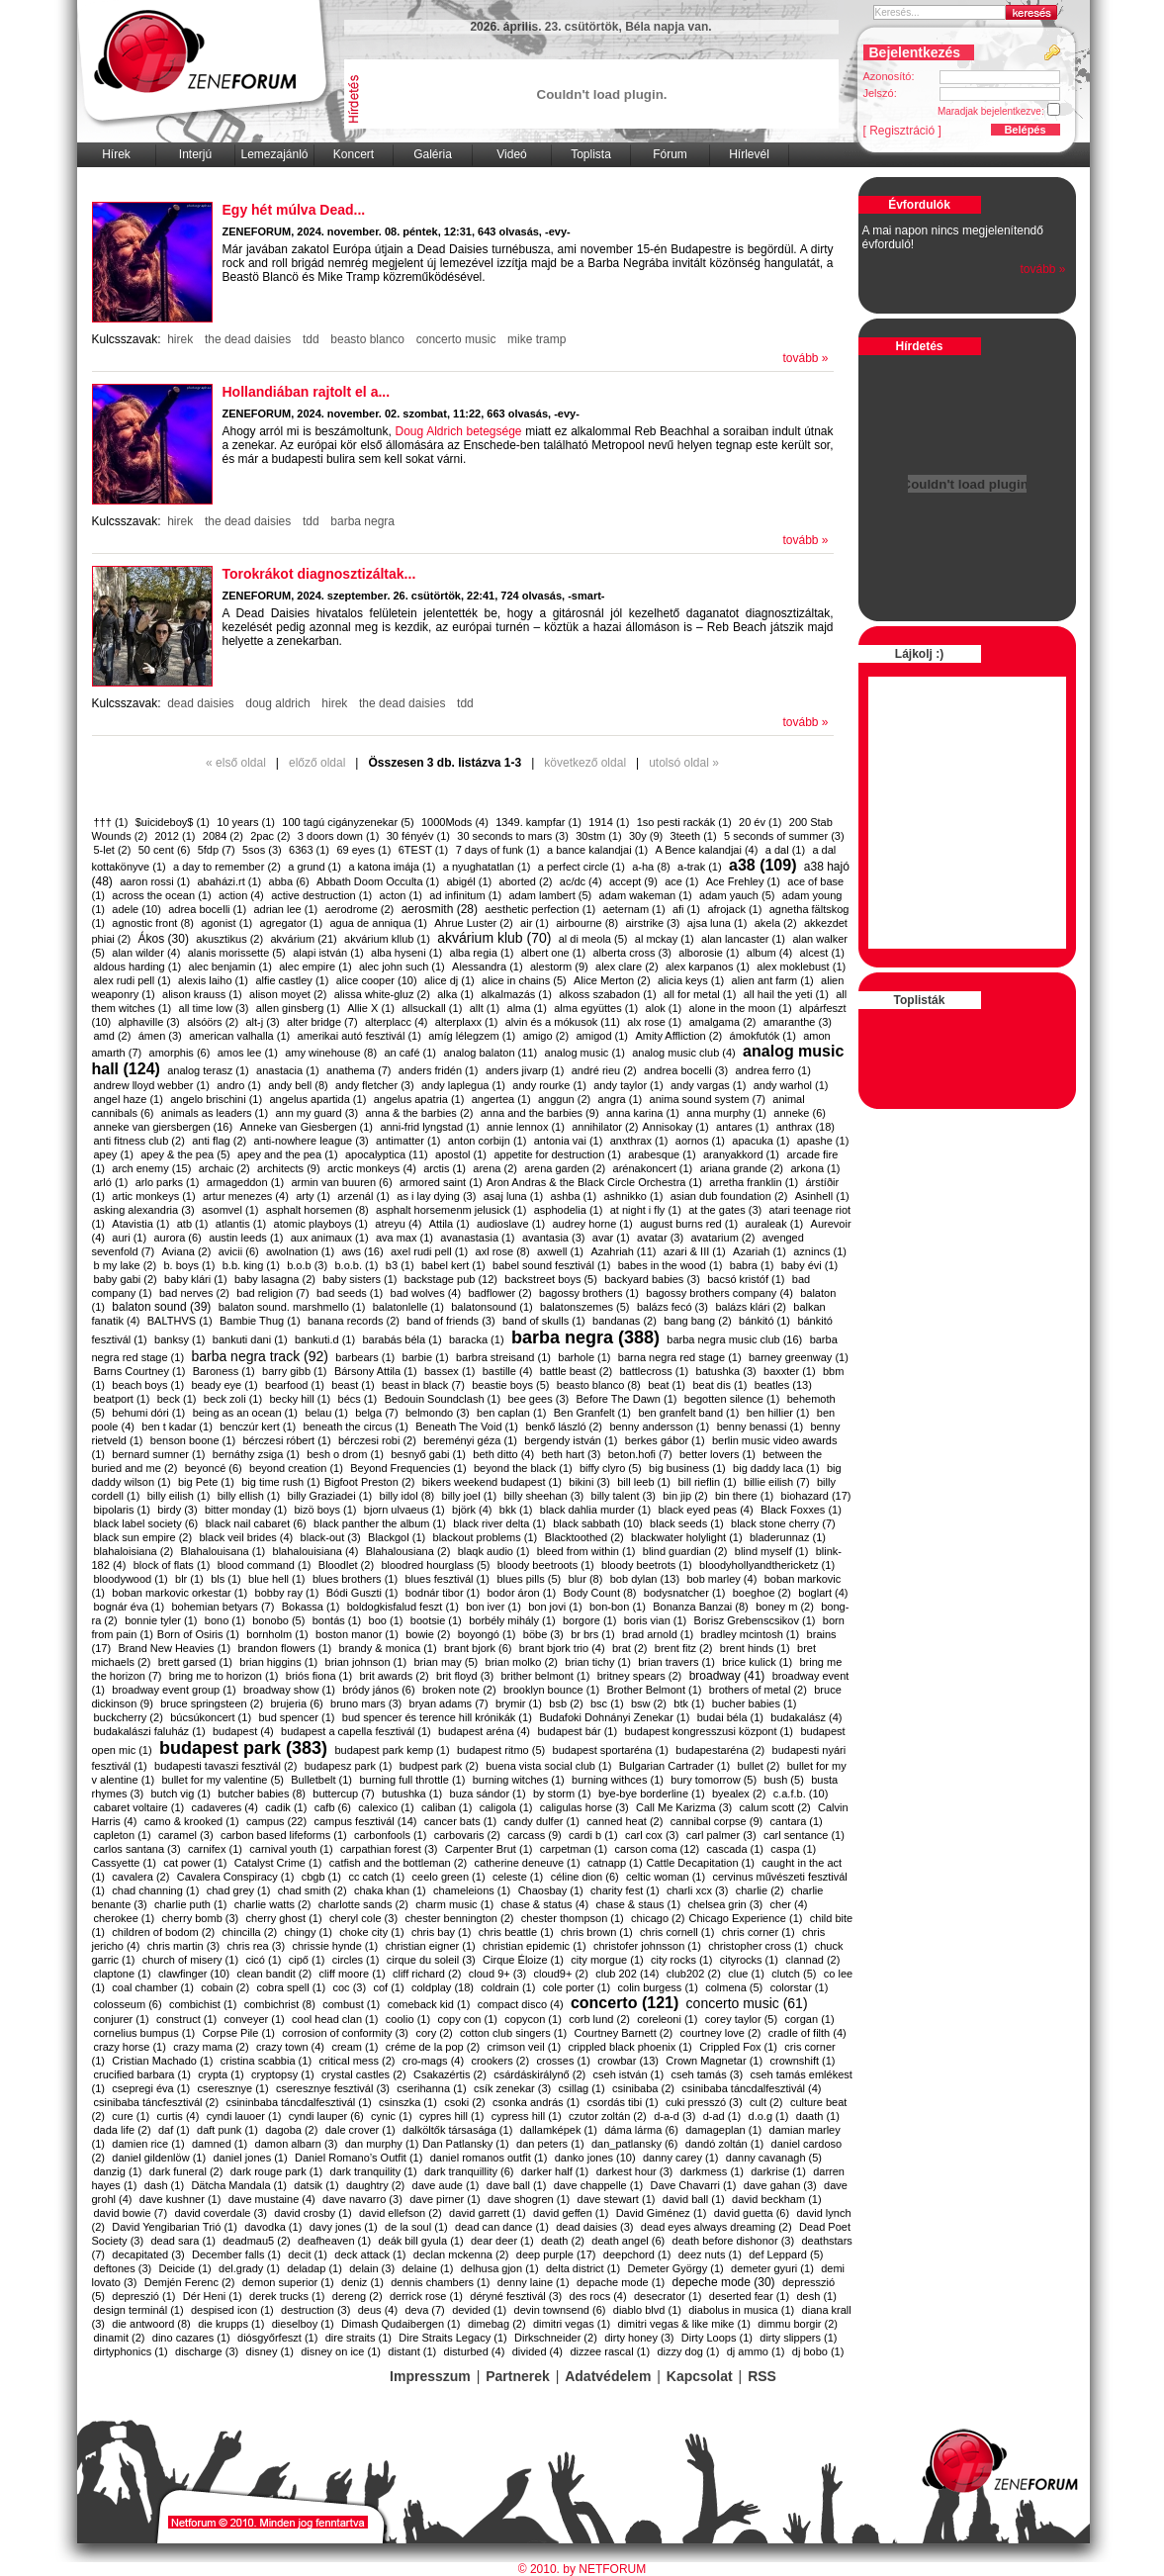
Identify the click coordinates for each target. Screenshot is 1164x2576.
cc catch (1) (376, 1877)
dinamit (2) (119, 2338)
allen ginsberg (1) (298, 1008)
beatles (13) (783, 1385)
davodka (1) (273, 2227)
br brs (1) (593, 1634)
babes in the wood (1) (670, 1265)
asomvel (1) (230, 1210)
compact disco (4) (521, 2004)
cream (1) (354, 2047)
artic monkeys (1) (153, 1196)
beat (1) (666, 1385)
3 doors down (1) (339, 836)
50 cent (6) (164, 850)
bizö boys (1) (326, 1510)
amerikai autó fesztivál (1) (359, 1036)
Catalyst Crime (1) (278, 1863)
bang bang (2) (698, 1321)
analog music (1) (585, 1052)
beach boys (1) (148, 1385)
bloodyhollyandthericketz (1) (767, 1565)
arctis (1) (444, 1168)
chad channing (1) (155, 1890)
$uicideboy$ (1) (172, 822)
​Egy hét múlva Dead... (294, 210)
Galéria (432, 154)
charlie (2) (760, 1890)
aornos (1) (700, 1141)
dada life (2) (122, 2130)
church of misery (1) (190, 1960)
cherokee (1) (124, 1918)
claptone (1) (122, 1973)
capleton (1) (122, 1835)
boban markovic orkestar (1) (179, 1593)
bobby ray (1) (287, 1593)
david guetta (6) (751, 2213)
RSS (762, 2376)
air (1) (534, 923)
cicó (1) (263, 1960)
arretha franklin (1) (753, 1182)
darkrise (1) (778, 2171)
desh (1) (816, 2296)
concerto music (455, 339)
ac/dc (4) (581, 881)
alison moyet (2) (287, 994)
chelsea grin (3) (724, 1904)
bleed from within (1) (586, 1551)
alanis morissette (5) (237, 953)
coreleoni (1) (667, 2019)
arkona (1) (815, 1168)
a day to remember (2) (227, 867)
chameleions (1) (471, 1890)
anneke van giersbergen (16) (163, 1127)
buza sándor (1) (488, 1793)
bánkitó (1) (764, 1321)
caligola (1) (506, 1807)
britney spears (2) (639, 1676)
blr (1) (189, 1579)
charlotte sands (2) (363, 1904)
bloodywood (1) (131, 1579)
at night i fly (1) (645, 1210)
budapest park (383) (243, 1748)
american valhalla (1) (239, 1036)
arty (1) (313, 1196)
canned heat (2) (624, 1821)
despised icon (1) (232, 2310)
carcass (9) (534, 1835)
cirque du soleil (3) (431, 1960)
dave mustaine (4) (271, 2199)
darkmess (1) (712, 2171)
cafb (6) (332, 1807)
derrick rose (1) (426, 2296)
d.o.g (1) (769, 2116)
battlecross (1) (654, 1371)
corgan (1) (809, 2019)
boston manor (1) (357, 1634)
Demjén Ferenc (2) (189, 2282)
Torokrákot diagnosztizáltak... (319, 574)
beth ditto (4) (503, 1454)
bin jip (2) (685, 1496)
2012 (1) (175, 836)
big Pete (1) (206, 1482)
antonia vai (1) (568, 1141)
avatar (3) (660, 1237)
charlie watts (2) (273, 1904)
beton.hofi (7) (640, 1454)
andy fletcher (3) (374, 1085)
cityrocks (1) (749, 1960)
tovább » (805, 358)
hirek (180, 339)
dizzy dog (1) (688, 2351)
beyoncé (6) (213, 1468)
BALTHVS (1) (180, 1321)
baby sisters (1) (359, 1279)
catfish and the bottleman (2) (398, 1863)
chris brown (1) (597, 1932)
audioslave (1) (511, 1224)
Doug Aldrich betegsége (458, 431)
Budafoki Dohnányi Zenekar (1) (614, 1717)
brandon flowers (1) (284, 1648)
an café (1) (410, 1052)
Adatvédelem (608, 2376)
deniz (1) (362, 2282)
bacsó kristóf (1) (745, 1279)
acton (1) (401, 895)
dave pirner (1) (445, 2199)
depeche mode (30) (723, 2282)
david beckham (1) (777, 2199)
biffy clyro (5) (611, 1468)
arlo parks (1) (167, 1182)
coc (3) (350, 1987)
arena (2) (495, 1168)
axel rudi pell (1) (429, 1251)
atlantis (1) (241, 1224)
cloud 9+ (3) (497, 1973)
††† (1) (111, 822)
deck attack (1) (369, 2254)
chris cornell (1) (677, 1932)
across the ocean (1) (161, 895)
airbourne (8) (587, 923)
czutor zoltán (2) (608, 2116)
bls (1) (226, 1579)
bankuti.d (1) (325, 1339)
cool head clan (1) (335, 2019)
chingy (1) (308, 1932)
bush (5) (783, 1780)
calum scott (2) (775, 1807)
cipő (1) (307, 1960)
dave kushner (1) (180, 2199)
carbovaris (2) (467, 1835)
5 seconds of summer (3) (784, 836)
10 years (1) (246, 822)
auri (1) (129, 1237)
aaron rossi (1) (155, 881)
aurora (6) (177, 1237)
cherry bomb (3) (200, 1918)
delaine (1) (427, 2268)
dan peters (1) (549, 2144)
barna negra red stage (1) (680, 1357)
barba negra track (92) (259, 1356)
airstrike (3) (653, 923)
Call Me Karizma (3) (684, 1807)
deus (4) (378, 2310)
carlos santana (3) (137, 1849)
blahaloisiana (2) (134, 1551)
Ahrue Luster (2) (473, 923)
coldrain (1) (508, 1987)
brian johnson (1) (366, 1662)
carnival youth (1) (290, 1849)
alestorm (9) (559, 966)
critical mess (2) (356, 2061)
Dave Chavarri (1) (694, 2185)
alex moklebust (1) (801, 966)
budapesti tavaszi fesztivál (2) (225, 1766)
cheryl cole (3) (363, 1918)
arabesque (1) (662, 1154)
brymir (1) (518, 1703)
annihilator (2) (605, 1127)
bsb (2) (565, 1703)
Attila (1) (449, 1224)
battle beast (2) (576, 1371)
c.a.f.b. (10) (801, 1793)
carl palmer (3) (721, 1835)
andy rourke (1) (549, 1085)
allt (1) (485, 1008)
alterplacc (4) (396, 1022)
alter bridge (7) (322, 1022)
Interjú (195, 154)
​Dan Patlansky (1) (465, 2144)
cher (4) (789, 1904)
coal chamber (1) (153, 1987)
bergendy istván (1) (570, 1440)
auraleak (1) (775, 1224)
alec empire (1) (315, 966)
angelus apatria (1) (419, 1099)
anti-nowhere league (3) (311, 1141)
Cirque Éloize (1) (523, 1960)
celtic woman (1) (665, 1877)
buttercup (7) (343, 1793)
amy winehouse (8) (331, 1052)
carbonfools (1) (390, 1835)
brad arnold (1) (657, 1634)
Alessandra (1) (487, 966)
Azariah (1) (759, 1251)
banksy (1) (179, 1339)
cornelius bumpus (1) (145, 2033)
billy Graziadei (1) (330, 1496)
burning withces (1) (618, 1780)
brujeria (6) (297, 1703)
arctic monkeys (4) (371, 1168)
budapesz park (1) (349, 1766)
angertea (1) (501, 1099)
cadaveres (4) (225, 1807)
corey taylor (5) (741, 2019)
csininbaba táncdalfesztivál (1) (298, 2102)
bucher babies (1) (754, 1703)
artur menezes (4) (246, 1196)
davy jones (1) (344, 2227)
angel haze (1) (128, 1099)
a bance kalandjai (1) (597, 850)
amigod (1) (602, 1036)
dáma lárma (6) (641, 2130)
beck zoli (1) (233, 1399)
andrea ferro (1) (772, 1070)
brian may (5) (445, 1662)
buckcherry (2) (128, 1717)
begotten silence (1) (732, 1399)
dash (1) (164, 2185)
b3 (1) (400, 1265)
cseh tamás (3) (707, 2074)
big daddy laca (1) (776, 1468)
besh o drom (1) (345, 1454)
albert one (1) (553, 953)
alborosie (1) (708, 953)
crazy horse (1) (130, 2047)
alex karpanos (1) (708, 966)
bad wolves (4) (426, 1293)
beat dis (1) (719, 1385)
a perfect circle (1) (581, 867)
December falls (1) (236, 2254)
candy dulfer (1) (542, 1821)
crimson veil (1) (525, 2047)
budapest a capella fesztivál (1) (356, 1731)
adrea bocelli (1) (207, 909)
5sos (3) (262, 850)
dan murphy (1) (382, 2144)
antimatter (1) (408, 1141)
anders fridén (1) (439, 1070)
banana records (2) (354, 1321)
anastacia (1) (287, 1070)
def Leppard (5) (786, 2254)
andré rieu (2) (604, 1070)
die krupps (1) (231, 2324)
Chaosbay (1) (550, 1890)
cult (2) (766, 2102)
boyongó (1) (487, 1634)
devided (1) (479, 2310)
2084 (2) (223, 836)
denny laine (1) (533, 2282)
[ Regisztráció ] (902, 131)
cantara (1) (796, 1821)
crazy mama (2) (210, 2047)
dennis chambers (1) (440, 2282)
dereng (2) (357, 2296)
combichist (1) (202, 2004)
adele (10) (136, 909)
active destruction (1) (321, 895)
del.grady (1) (249, 2268)
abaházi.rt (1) (229, 881)
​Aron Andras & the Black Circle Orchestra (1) (594, 1182)
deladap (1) (314, 2268)
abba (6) (289, 881)
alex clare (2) (627, 966)
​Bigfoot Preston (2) (369, 1482)
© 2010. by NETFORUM (582, 2569)
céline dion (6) (585, 1877)
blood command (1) (265, 1565)
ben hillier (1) (778, 1413)
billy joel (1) (469, 1496)
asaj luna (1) (514, 1196)
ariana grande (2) (741, 1168)
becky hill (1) (299, 1399)
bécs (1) (358, 1399)
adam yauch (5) (736, 895)
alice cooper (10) (376, 980)
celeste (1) (517, 1877)
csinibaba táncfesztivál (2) (157, 2102)
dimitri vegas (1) (571, 2324)
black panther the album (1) (379, 1523)
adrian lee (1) (285, 909)
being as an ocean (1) (245, 1413)
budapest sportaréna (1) (611, 1750)
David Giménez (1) (661, 2213)
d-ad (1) (722, 2116)
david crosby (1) (312, 2213)
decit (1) (307, 2254)
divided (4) (537, 2351)
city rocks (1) (681, 1960)
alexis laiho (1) (213, 980)
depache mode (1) (621, 2282)
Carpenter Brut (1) (489, 1849)
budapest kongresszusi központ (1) (708, 1731)
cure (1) (130, 2116)
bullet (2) (759, 1766)
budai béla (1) (730, 1717)
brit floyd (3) (464, 1676)
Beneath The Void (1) (466, 1426)
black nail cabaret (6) (256, 1523)
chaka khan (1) (390, 1890)
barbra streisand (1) (503, 1357)
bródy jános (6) (378, 1690)
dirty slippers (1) (798, 2338)
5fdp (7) (216, 850)
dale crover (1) (360, 2130)
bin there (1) (744, 1496)
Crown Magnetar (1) (714, 2061)
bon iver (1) (493, 1606)
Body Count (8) (599, 1593)
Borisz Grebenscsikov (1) (755, 1620)
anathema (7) (358, 1070)
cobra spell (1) (290, 1987)
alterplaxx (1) (466, 1022)
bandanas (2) (624, 1321)
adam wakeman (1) (645, 895)
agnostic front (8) (153, 923)
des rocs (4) (598, 2296)
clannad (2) (812, 1960)
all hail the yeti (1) (786, 994)
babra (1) (752, 1265)
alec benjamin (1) (230, 966)
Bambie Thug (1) (260, 1321)
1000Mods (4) (455, 822)
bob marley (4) (721, 1579)
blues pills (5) (528, 1579)
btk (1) (688, 1703)
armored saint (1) (441, 1182)
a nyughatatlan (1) (487, 867)
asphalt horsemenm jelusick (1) (451, 1210)
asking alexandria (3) (144, 1210)
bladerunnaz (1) (788, 1537)
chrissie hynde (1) (335, 1946)
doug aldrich (277, 703)
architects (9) (288, 1168)
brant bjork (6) (477, 1648)
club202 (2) (694, 1973)
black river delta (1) (499, 1523)
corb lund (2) (599, 2019)
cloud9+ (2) (561, 1973)
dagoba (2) (291, 2130)
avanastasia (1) (477, 1237)
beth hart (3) (570, 1454)
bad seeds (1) (349, 1293)
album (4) (769, 953)
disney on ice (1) (341, 2351)
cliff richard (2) (427, 1973)
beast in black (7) (423, 1385)
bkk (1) (516, 1510)
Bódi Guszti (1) (362, 1593)
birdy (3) (177, 1510)
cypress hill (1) (527, 2116)
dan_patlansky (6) (634, 2144)
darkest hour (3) (634, 2171)
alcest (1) (822, 953)
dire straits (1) (358, 2338)
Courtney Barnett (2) (624, 2033)
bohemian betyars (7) (222, 1606)
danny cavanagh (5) (774, 2157)
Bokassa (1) (311, 1606)
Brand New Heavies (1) (174, 1648)
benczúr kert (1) (258, 1426)
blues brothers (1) (355, 1579)
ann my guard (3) (316, 1113)
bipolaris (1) (122, 1510)
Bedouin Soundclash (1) (442, 1399)
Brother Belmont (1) (654, 1690)
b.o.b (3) (307, 1265)
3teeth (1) (694, 836)
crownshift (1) (803, 2061)
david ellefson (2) (400, 2213)
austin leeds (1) (246, 1237)
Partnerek (518, 2376)
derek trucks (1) (286, 2296)
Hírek (116, 154)
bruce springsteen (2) (211, 1703)
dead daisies (200, 703)
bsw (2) (649, 1703)
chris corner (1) (758, 1932)
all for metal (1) (700, 994)
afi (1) (686, 909)
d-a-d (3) (674, 2116)
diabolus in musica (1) (741, 2310)
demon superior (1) (288, 2282)
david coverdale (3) (220, 2213)
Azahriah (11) (623, 1251)
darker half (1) (554, 2171)
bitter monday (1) (246, 1510)
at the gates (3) (724, 1210)
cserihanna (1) (431, 2088)
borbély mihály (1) (512, 1620)
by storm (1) (562, 1793)
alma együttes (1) (596, 1008)
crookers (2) (500, 2061)
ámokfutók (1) (763, 1036)
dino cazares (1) (191, 2338)
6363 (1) (309, 850)
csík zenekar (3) (512, 2088)
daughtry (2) (375, 2185)
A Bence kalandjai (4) (706, 850)
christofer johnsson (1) (647, 1946)
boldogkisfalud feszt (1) (403, 1606)
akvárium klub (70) (494, 938)
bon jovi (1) (555, 1606)
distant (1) (412, 2351)
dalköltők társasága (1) (457, 2130)
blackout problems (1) (485, 1537)
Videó (511, 154)
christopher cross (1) (757, 1946)
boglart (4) (823, 1593)
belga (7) (376, 1413)
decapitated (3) (148, 2254)
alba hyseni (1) (406, 953)
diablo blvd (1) (647, 2310)
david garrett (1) (487, 2213)
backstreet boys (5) (550, 1279)
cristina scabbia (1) (266, 2061)
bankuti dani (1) (250, 1339)
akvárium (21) (304, 939)
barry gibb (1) (294, 1371)
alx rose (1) (654, 1022)
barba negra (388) (585, 1337)
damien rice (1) (148, 2144)
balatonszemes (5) (585, 1307)
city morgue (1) (607, 1960)
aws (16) (362, 1251)
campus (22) (276, 1821)
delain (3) (372, 2268)
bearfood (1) (294, 1385)
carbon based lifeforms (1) (284, 1835)
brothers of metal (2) (758, 1690)
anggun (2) (564, 1099)
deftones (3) (123, 2268)
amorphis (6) (180, 1052)
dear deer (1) (502, 2241)
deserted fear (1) (749, 2296)
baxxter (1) (789, 1371)
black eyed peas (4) (706, 1510)
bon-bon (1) (617, 1606)
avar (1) (611, 1237)
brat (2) (629, 1648)
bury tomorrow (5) (714, 1780)
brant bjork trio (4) (562, 1648)
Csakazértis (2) (450, 2074)
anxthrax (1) (639, 1141)
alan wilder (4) (146, 953)
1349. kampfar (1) (538, 822)
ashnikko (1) (633, 1196)
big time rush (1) (280, 1482)
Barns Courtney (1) (140, 1371)
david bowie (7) (131, 2213)
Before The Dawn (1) (627, 1399)
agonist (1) (226, 923)
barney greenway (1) (799, 1357)
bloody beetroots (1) (545, 1565)
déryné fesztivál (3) (516, 2296)
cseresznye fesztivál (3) (333, 2088)
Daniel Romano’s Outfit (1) (358, 2157)
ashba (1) (573, 1196)
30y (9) (646, 836)
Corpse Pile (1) (239, 2033)
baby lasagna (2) (274, 1279)
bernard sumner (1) (158, 1454)
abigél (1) (469, 881)
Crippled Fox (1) (738, 2047)
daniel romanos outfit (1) (489, 2157)
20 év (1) (760, 822)
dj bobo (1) (818, 2351)
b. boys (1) (189, 1265)
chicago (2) (657, 1918)
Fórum (670, 154)
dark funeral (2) (186, 2171)
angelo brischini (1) (216, 1099)
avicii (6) (239, 1251)
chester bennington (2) (458, 1918)
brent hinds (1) (755, 1648)
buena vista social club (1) (548, 1766)
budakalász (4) (806, 1717)
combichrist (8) (279, 2004)
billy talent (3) (623, 1496)
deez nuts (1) (710, 2254)
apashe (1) (823, 1141)
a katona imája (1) (391, 867)
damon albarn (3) (296, 2144)
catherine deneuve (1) (528, 1863)
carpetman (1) (573, 1849)
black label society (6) (146, 1523)
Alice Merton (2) (612, 980)
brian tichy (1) (598, 1662)
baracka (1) (476, 1339)
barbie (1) (426, 1357)
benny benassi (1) (760, 1426)
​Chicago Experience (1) (746, 1918)
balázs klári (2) (750, 1307)
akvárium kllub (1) (387, 939)
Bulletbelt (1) (321, 1780)
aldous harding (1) (138, 966)
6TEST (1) (424, 850)
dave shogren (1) (529, 2199)
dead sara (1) (182, 2241)
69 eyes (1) (363, 850)
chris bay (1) (441, 1932)
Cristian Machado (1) (162, 2061)
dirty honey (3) (638, 2338)
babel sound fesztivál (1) (551, 1265)
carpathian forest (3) (388, 1849)
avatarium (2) (723, 1237)
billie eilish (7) (777, 1482)
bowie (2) (427, 1634)
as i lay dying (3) (436, 1196)
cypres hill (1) (451, 2116)
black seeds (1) (687, 1523)
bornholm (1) (277, 1634)
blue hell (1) (276, 1579)
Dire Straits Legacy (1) (452, 2338)
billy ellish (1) (249, 1496)
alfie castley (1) (291, 980)
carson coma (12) (657, 1849)
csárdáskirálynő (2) (539, 2074)
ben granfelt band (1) (688, 1413)
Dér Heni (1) (212, 2296)
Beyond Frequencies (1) (408, 1468)
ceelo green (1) (449, 1877)
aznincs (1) (820, 1251)
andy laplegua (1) (463, 1085)
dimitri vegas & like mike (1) (684, 2324)
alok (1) (664, 1008)
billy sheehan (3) (544, 1496)
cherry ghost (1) (284, 1918)
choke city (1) (371, 1932)
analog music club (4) (684, 1052)
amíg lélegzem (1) (471, 1036)
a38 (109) (763, 865)
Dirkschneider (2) (555, 2338)
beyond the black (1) (523, 1468)
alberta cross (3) (631, 953)
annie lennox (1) (526, 1127)
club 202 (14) (627, 1973)
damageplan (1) (723, 2130)
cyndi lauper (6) (326, 2116)
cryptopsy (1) (282, 2074)
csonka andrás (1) (536, 2102)
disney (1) (270, 2351)
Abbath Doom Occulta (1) (377, 881)
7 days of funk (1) (498, 850)
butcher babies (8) (262, 1793)
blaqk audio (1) (494, 1551)
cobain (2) (225, 1987)
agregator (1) (291, 923)
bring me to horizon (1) (224, 1676)
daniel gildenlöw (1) (159, 2157)
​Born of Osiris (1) (198, 1634)
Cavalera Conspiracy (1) (236, 1877)
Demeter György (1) (676, 2268)
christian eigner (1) (431, 1946)
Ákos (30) (163, 939)
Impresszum (430, 2376)
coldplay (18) (442, 1987)
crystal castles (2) (363, 2074)
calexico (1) (385, 1807)
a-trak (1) (699, 867)
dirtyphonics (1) (131, 2351)
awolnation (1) (300, 1251)
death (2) (562, 2241)
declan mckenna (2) (461, 2254)
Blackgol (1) (396, 1537)
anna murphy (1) (726, 1113)
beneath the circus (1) (356, 1426)
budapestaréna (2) (719, 1750)
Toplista (591, 154)
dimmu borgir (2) (798, 2324)
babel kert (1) (453, 1265)
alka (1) (455, 994)
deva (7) (424, 2310)
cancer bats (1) (460, 1821)
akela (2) (776, 923)
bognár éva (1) (129, 1606)
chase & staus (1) (637, 1904)
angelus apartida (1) (317, 1099)
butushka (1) (412, 1793)
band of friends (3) (450, 1321)
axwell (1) (560, 1251)
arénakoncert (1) (653, 1168)
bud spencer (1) (296, 1717)
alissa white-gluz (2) (382, 994)
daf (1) (174, 2130)
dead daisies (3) (594, 2227)
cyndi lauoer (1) (244, 2116)
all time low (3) (214, 1008)
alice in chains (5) (524, 980)
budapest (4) (243, 1731)
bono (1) (225, 1620)
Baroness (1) (224, 1371)
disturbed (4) (474, 2351)
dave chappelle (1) (599, 2185)
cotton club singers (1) (513, 2033)
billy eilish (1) (179, 1496)
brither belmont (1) (544, 1676)
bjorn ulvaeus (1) (404, 1510)
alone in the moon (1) (740, 1008)
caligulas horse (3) (584, 1807)
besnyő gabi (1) (428, 1454)
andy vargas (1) (708, 1085)
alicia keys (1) (691, 980)
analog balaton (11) (490, 1052)
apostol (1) (461, 1154)
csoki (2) (465, 2102)
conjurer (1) (121, 2019)
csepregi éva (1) (151, 2088)
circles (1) (356, 1960)
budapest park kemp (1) (391, 1750)
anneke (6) (799, 1113)
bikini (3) (589, 1482)
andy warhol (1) (791, 1085)
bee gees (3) (538, 1399)
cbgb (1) (321, 1877)
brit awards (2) (393, 1676)
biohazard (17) (816, 1496)
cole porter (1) (576, 1987)
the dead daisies (248, 339)
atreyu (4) (398, 1224)
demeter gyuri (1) (772, 2268)
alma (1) (527, 1008)
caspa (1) (793, 1849)
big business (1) (687, 1468)
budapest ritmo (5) (501, 1750)
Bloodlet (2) (346, 1565)
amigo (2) (546, 1036)
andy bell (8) (298, 1085)
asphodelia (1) (568, 1210)
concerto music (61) (747, 2003)
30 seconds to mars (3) (513, 836)
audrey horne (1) (592, 1224)
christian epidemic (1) (534, 1946)
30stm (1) (598, 836)
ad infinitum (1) (465, 895)
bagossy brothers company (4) (719, 1293)
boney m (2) (785, 1606)
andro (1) (239, 1085)
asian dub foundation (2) (729, 1196)
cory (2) (433, 2033)
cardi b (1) (593, 1835)
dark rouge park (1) (276, 2171)
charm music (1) (454, 1904)
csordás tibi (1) (622, 2102)
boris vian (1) (655, 1620)
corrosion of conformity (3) (345, 2033)
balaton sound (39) (161, 1307)
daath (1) (818, 2116)
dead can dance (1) (502, 2227)
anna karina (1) (642, 1113)
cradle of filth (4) (807, 2033)
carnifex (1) (215, 1849)
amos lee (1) (248, 1052)
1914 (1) (608, 822)
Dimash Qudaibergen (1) (400, 2324)
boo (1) (386, 1620)
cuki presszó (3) (704, 2102)
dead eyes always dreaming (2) (716, 2227)
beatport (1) (122, 1399)
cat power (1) (194, 1863)
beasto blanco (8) (599, 1385)
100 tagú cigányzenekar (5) (347, 822)
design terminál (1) (139, 2310)
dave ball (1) (517, 2185)
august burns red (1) (689, 1224)
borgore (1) (589, 1620)
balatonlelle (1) (408, 1307)
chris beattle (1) (516, 1932)
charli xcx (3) (697, 1890)
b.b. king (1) (251, 1265)
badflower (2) (499, 1293)
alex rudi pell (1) (132, 980)
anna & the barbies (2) (420, 1113)
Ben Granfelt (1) (592, 1413)
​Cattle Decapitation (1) (701, 1863)
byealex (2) (738, 1793)
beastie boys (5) (510, 1385)
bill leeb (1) (644, 1482)
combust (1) (351, 2004)
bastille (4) (508, 1371)
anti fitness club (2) (139, 1141)
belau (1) (326, 1413)
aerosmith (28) (440, 909)
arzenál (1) (363, 1196)
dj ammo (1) (756, 2351)
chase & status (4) (544, 1904)
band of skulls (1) (543, 1321)
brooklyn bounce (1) (551, 1690)
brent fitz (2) (684, 1648)
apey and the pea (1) (287, 1154)
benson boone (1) (192, 1440)
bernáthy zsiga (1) (256, 1454)
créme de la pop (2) (433, 2047)
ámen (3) (160, 1036)
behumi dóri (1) (148, 1413)
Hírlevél (749, 154)
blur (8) (586, 1579)
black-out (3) (331, 1537)
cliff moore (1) (352, 1973)
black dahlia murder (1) (596, 1510)
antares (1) (742, 1127)
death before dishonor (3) (733, 2241)
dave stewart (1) (617, 2199)
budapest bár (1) (577, 1731)
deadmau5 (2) (257, 2241)
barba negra (362, 521)
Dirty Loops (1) (717, 2338)
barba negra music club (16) (734, 1339)
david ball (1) (694, 2199)
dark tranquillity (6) (468, 2171)
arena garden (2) (564, 1168)
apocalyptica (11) (386, 1154)
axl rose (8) (503, 1251)
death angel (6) (628, 2241)
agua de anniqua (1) (377, 923)
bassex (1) (449, 1371)
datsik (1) (316, 2185)
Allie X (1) (371, 1008)
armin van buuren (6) (341, 1182)
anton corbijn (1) (487, 1141)
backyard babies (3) (652, 1279)
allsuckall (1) (432, 1008)
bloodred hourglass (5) (435, 1565)
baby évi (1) (809, 1265)
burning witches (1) (519, 1780)
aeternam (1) (634, 909)
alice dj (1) (449, 980)
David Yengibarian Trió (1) (174, 2227)
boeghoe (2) (762, 1593)
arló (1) (111, 1182)
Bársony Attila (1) (375, 1371)
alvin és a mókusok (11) (562, 1022)
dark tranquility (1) (373, 2171)
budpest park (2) (439, 1766)
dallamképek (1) (558, 2130)
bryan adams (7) (449, 1703)
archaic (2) (224, 1168)
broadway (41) (727, 1676)
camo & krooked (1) (191, 1821)
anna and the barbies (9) (540, 1113)
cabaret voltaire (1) (139, 1807)
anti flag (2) (219, 1141)
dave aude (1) (446, 2185)
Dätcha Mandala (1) (239, 2185)
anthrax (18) (805, 1127)
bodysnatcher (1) (685, 1593)
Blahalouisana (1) (223, 1551)
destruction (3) (315, 2310)
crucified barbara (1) (142, 2074)
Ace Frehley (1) (743, 881)
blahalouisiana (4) (316, 1551)
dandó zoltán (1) (724, 2144)
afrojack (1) (734, 909)
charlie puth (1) (190, 1904)
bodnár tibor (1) (442, 1593)
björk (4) (472, 1510)
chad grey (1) (239, 1890)
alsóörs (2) (212, 1022)
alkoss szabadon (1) (607, 994)
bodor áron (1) (521, 1593)
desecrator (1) (667, 2296)
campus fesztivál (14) (365, 1821)
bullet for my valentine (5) (222, 1780)
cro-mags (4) (433, 2061)
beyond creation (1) (296, 1468)
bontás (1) (337, 1620)
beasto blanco (367, 339)
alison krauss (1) (202, 994)
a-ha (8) (651, 867)
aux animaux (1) (330, 1237)
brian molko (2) (522, 1662)
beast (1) (352, 1385)
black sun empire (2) (143, 1537)
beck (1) (177, 1399)
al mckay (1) (664, 939)
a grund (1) (314, 867)
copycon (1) (532, 2019)
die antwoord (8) (151, 2324)
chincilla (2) (250, 1932)
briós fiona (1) (319, 1676)
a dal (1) (785, 850)
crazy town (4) (290, 2047)
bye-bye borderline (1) (651, 1793)
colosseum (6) (128, 2004)
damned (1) (219, 2144)
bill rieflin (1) (706, 1482)
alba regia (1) (482, 953)
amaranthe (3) (797, 1022)
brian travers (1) (676, 1662)
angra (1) (620, 1099)
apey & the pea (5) (185, 1154)
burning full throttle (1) (412, 1780)
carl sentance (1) (804, 1835)
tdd (311, 339)
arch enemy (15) (151, 1168)
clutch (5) (793, 1973)
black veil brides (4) (247, 1537)
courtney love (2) (720, 2033)
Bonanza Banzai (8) (701, 1606)
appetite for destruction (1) (556, 1154)
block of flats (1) (172, 1565)
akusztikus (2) (229, 939)
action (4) (241, 895)
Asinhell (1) (822, 1196)
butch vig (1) (180, 1793)
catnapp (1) (615, 1863)
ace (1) (681, 881)
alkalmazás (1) (516, 994)
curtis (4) (178, 2116)
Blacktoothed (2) (584, 1537)
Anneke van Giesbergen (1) (307, 1127)
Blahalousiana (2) (408, 1551)
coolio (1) (408, 2019)
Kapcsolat (700, 2376)
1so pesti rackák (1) (684, 822)
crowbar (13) (628, 2061)
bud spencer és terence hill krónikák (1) (437, 1717)
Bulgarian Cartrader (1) (675, 1766)
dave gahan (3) (780, 2185)
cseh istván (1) (629, 2074)
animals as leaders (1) (214, 1113)
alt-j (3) (262, 1022)
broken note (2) (459, 1690)
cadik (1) (286, 1807)
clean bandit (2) (274, 1973)
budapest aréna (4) (484, 1731)
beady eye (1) (224, 1385)
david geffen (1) (570, 2213)
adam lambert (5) (549, 895)
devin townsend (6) (560, 2310)
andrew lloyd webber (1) (152, 1085)
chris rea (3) (255, 1946)
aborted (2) (526, 881)
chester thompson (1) (572, 1918)
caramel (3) (186, 1835)
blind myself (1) (772, 1551)
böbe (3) (543, 1634)
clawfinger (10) (193, 1973)
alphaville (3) (148, 1022)
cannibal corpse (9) (717, 1821)
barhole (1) (584, 1357)
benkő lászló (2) (563, 1426)
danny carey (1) (680, 2157)
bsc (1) (607, 1703)
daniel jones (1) (250, 2157)
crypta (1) (220, 2074)
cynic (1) (391, 2116)
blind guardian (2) (685, 1551)
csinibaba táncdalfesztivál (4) (751, 2088)
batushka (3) (726, 1371)
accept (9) (633, 881)
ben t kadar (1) (177, 1426)
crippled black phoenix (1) (629, 2047)
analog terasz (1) (208, 1070)
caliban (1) (446, 1807)
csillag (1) (582, 2088)
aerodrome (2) (360, 909)
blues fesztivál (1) (447, 1579)
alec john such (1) (402, 966)
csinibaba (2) (643, 2088)
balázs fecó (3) (672, 1307)
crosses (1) (562, 2061)
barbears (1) (365, 1357)
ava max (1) (404, 1237)
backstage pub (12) (450, 1279)
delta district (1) (583, 2268)
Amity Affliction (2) (678, 1036)
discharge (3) (206, 2351)
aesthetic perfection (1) (540, 909)
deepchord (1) (637, 2254)
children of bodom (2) (163, 1932)
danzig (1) (118, 2171)
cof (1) (388, 1987)
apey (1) (114, 1154)
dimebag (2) (497, 2324)
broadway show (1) (289, 1690)
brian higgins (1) (278, 1662)
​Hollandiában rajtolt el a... (307, 392)
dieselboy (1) (303, 2324)
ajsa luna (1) (717, 923)
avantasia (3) (553, 1237)
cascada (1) (735, 1849)
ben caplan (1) (511, 1413)
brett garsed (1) (195, 1662)
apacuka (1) (760, 1141)
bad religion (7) (272, 1293)
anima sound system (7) (707, 1099)
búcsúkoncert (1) (210, 1717)
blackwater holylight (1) (687, 1537)
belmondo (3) (437, 1413)
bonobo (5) (278, 1620)
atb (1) (193, 1224)
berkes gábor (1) (665, 1440)
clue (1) (746, 1973)
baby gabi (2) (125, 1279)
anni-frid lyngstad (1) (429, 1127)
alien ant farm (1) (773, 980)
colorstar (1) (799, 1987)
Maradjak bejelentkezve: (1006, 110)
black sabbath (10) (598, 1523)
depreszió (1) (143, 2296)
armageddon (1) (245, 1182)
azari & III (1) (695, 1251)
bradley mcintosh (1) (750, 1634)
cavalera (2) (140, 1877)
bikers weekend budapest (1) (492, 1482)
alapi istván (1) (328, 953)
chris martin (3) (183, 1946)
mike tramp (537, 339)
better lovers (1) (717, 1454)
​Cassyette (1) (124, 1863)
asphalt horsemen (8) (317, 1210)
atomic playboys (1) (321, 1224)
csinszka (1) (408, 2102)
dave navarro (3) (362, 2199)
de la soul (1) (416, 2227)
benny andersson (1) (659, 1426)
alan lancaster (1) (743, 939)
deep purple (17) (556, 2254)
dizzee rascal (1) (610, 2351)
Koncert (353, 154)
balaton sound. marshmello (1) (292, 1307)
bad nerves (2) (194, 1293)
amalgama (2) (723, 1022)
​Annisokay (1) (676, 1127)
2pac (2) (270, 836)
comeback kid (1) (429, 2004)
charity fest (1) (625, 1890)
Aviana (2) (186, 1251)
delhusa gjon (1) (500, 2268)
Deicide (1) (185, 2268)
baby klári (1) (195, 1279)
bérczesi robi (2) (377, 1440)
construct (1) (186, 2019)
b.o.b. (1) (356, 1265)
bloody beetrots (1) (646, 1565)
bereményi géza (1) (470, 1440)
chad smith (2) (312, 1890)
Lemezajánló (274, 154)
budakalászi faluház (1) (150, 1731)
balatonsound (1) (492, 1307)
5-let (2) (113, 850)
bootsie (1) (436, 1620)
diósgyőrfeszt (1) (277, 2338)
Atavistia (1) (140, 1224)
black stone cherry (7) (783, 1523)
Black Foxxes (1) (801, 1510)
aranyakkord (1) (741, 1154)
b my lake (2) (125, 1265)
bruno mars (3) (366, 1703)
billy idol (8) (407, 1496)
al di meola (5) (593, 939)
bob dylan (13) (644, 1579)
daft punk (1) (227, 2130)
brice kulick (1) (757, 1662)
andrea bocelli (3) (686, 1070)
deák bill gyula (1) (420, 2241)
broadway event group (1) (173, 1690)
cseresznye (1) (233, 2088)
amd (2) (113, 1036)
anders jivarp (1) (525, 1070)
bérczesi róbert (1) (286, 1440)
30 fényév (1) (418, 836)
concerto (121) (624, 2002)
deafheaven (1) (334, 2241)
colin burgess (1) (658, 1987)
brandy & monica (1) (388, 1648)
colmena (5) (733, 1987)
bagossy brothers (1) (589, 1293)
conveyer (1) (254, 2019)
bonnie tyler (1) (161, 1620)
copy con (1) (467, 2019)
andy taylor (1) (628, 1085)
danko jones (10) (595, 2157)
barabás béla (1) (401, 1339)
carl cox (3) (651, 1835)
